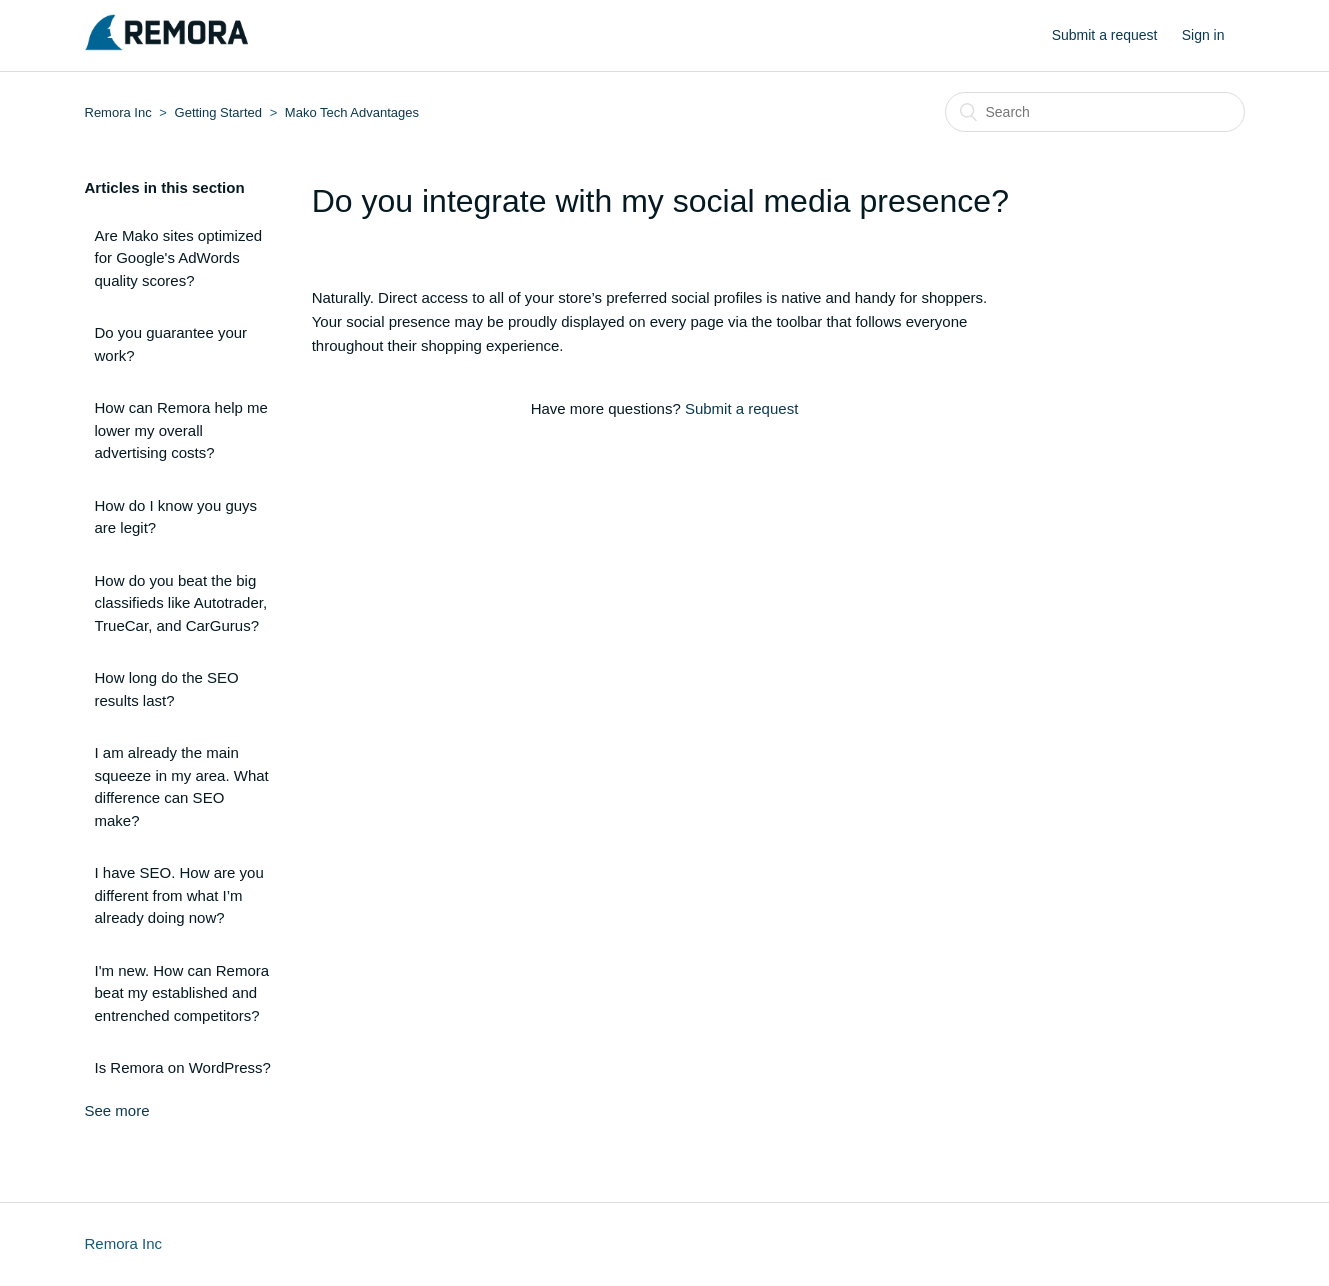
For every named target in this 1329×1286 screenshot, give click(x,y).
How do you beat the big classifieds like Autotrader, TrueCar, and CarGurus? (181, 603)
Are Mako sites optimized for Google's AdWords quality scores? (179, 258)
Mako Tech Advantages (352, 112)
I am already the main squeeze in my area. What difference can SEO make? (182, 786)
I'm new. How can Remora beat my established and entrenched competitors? (182, 993)
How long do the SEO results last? (167, 689)
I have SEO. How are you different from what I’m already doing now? (179, 895)
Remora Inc (118, 112)
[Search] (1095, 112)
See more (117, 1110)
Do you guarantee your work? (171, 344)
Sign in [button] (1203, 35)
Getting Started (218, 112)
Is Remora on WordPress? (183, 1067)
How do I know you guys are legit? (176, 517)
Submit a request (1105, 35)
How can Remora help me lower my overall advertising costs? (181, 430)
